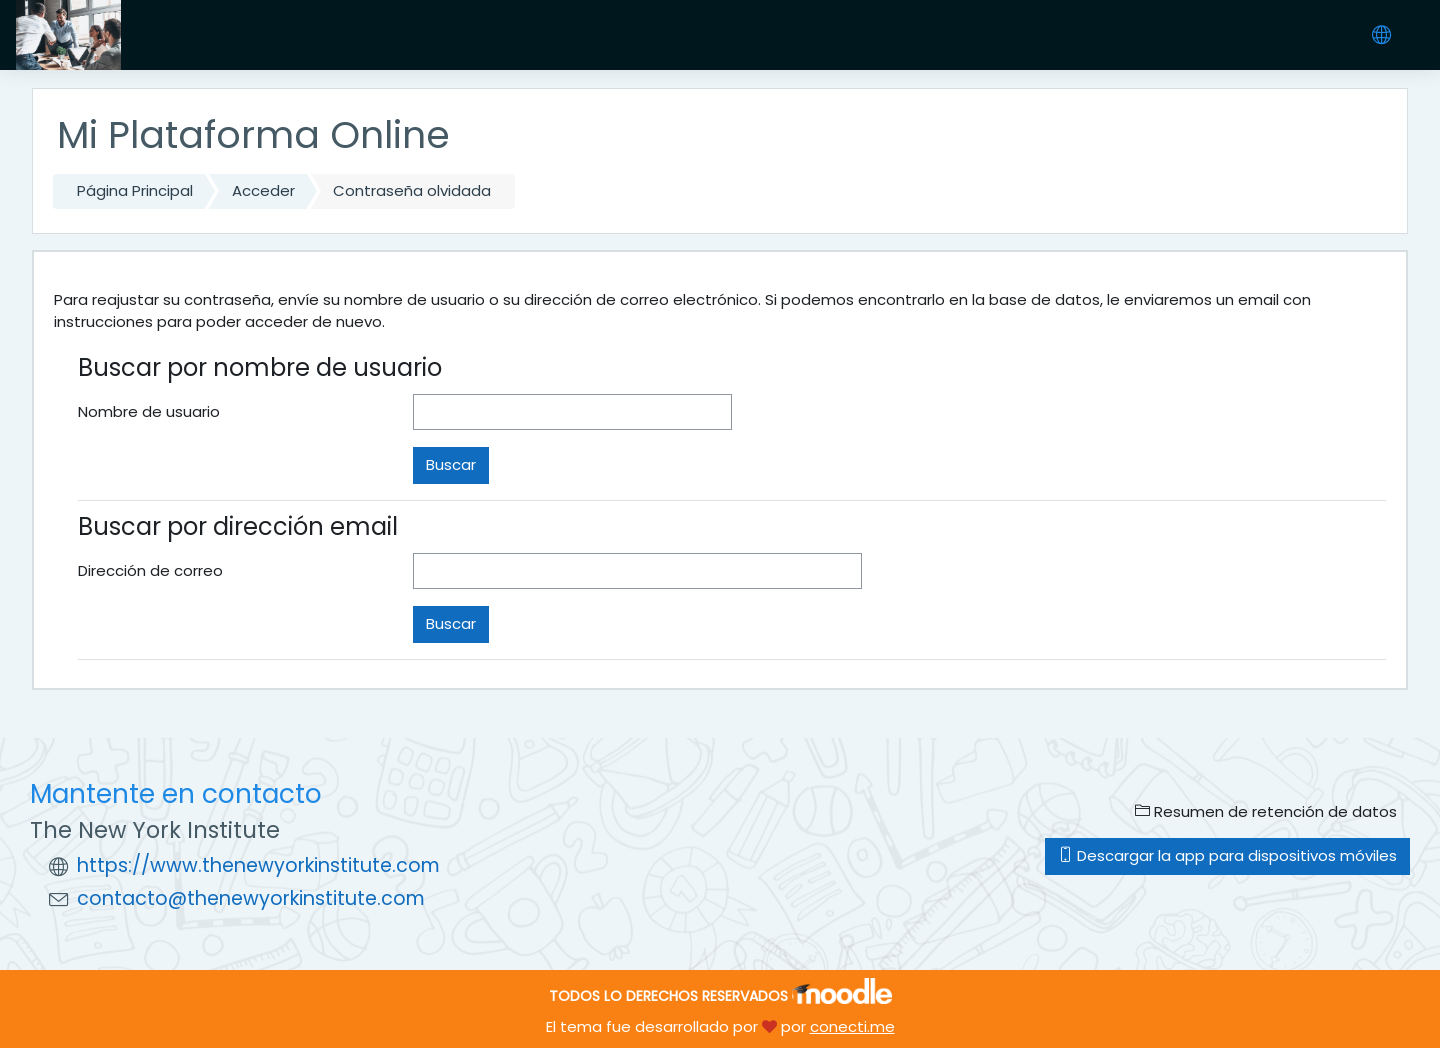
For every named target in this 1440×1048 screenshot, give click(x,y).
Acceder (263, 190)
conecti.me (852, 1026)
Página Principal (135, 190)
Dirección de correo (150, 570)
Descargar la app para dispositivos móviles (1227, 855)
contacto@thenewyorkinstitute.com (251, 898)
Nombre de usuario (149, 411)
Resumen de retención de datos (1266, 811)
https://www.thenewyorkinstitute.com (258, 865)
